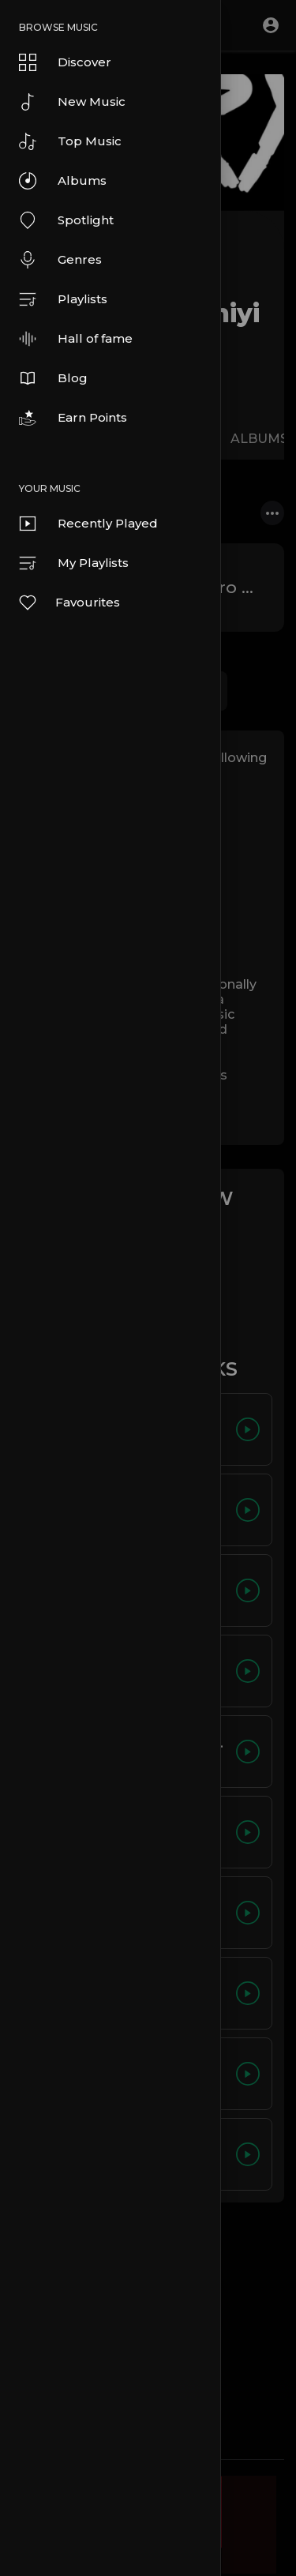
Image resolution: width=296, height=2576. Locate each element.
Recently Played (88, 523)
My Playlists (74, 563)
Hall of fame (76, 338)
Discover (65, 62)
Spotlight (66, 220)
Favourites (68, 602)
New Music (72, 102)
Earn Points (73, 417)
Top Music (70, 141)
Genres (60, 259)
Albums (63, 181)
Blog (53, 378)
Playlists (63, 299)
